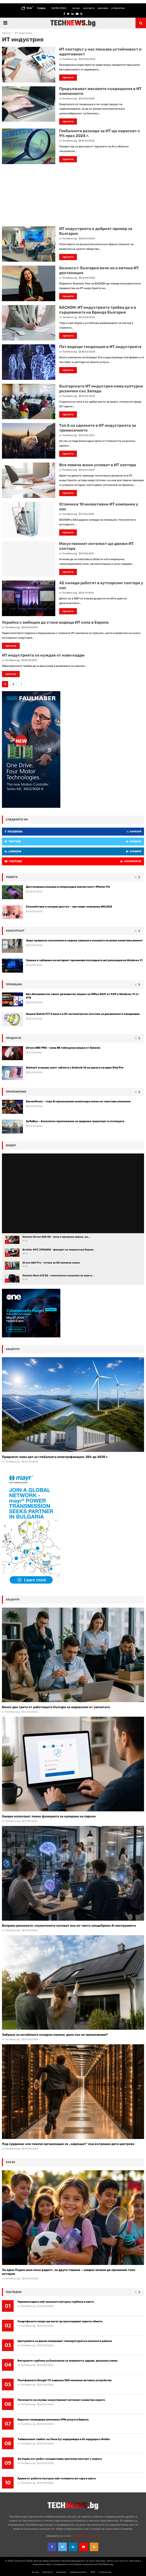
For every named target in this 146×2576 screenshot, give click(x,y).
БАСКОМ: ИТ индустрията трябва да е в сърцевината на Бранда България (97, 310)
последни (14, 2292)
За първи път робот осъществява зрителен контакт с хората (60, 2459)
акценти (12, 1349)
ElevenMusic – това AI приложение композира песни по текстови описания (78, 1101)
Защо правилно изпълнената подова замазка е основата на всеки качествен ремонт (84, 940)
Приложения (16, 1091)
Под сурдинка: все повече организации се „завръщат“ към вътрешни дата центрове (68, 2144)
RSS (93, 2572)
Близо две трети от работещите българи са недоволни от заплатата (56, 1707)
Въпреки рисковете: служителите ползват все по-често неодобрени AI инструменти (69, 1925)
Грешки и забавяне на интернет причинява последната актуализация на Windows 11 (84, 960)
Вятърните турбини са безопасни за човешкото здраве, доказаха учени (67, 2360)
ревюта (12, 877)
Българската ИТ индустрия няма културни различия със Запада (101, 388)
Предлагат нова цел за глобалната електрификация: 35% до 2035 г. (55, 1457)
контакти (88, 8)
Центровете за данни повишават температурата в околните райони (65, 2341)
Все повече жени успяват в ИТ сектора (97, 465)
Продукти (13, 1038)
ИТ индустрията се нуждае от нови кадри (43, 655)
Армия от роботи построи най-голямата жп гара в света (57, 2478)
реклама (103, 8)
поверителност (78, 2572)
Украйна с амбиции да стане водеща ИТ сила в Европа (55, 622)
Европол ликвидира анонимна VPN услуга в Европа (53, 2419)
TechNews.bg (69, 59)
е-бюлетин (118, 8)
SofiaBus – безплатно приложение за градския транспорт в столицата (75, 1121)
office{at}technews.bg (86, 2536)
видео (11, 1145)
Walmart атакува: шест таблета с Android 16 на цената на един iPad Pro (74, 1067)
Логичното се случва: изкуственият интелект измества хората (61, 2400)
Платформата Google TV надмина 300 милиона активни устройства (65, 2380)
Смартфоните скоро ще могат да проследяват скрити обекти (60, 2321)
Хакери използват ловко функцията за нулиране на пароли (49, 1816)
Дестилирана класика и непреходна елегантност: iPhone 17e (68, 886)
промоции (14, 984)
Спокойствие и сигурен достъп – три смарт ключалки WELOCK (69, 906)
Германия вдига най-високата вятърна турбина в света (56, 2301)
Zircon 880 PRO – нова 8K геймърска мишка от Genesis (63, 1047)
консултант (15, 930)
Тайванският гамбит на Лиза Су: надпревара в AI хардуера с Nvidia (64, 2439)
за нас (76, 8)
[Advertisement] (73, 195)
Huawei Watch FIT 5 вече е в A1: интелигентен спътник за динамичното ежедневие (83, 1014)
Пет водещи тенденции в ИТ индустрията (100, 346)
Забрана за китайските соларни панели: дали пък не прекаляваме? (55, 2034)
